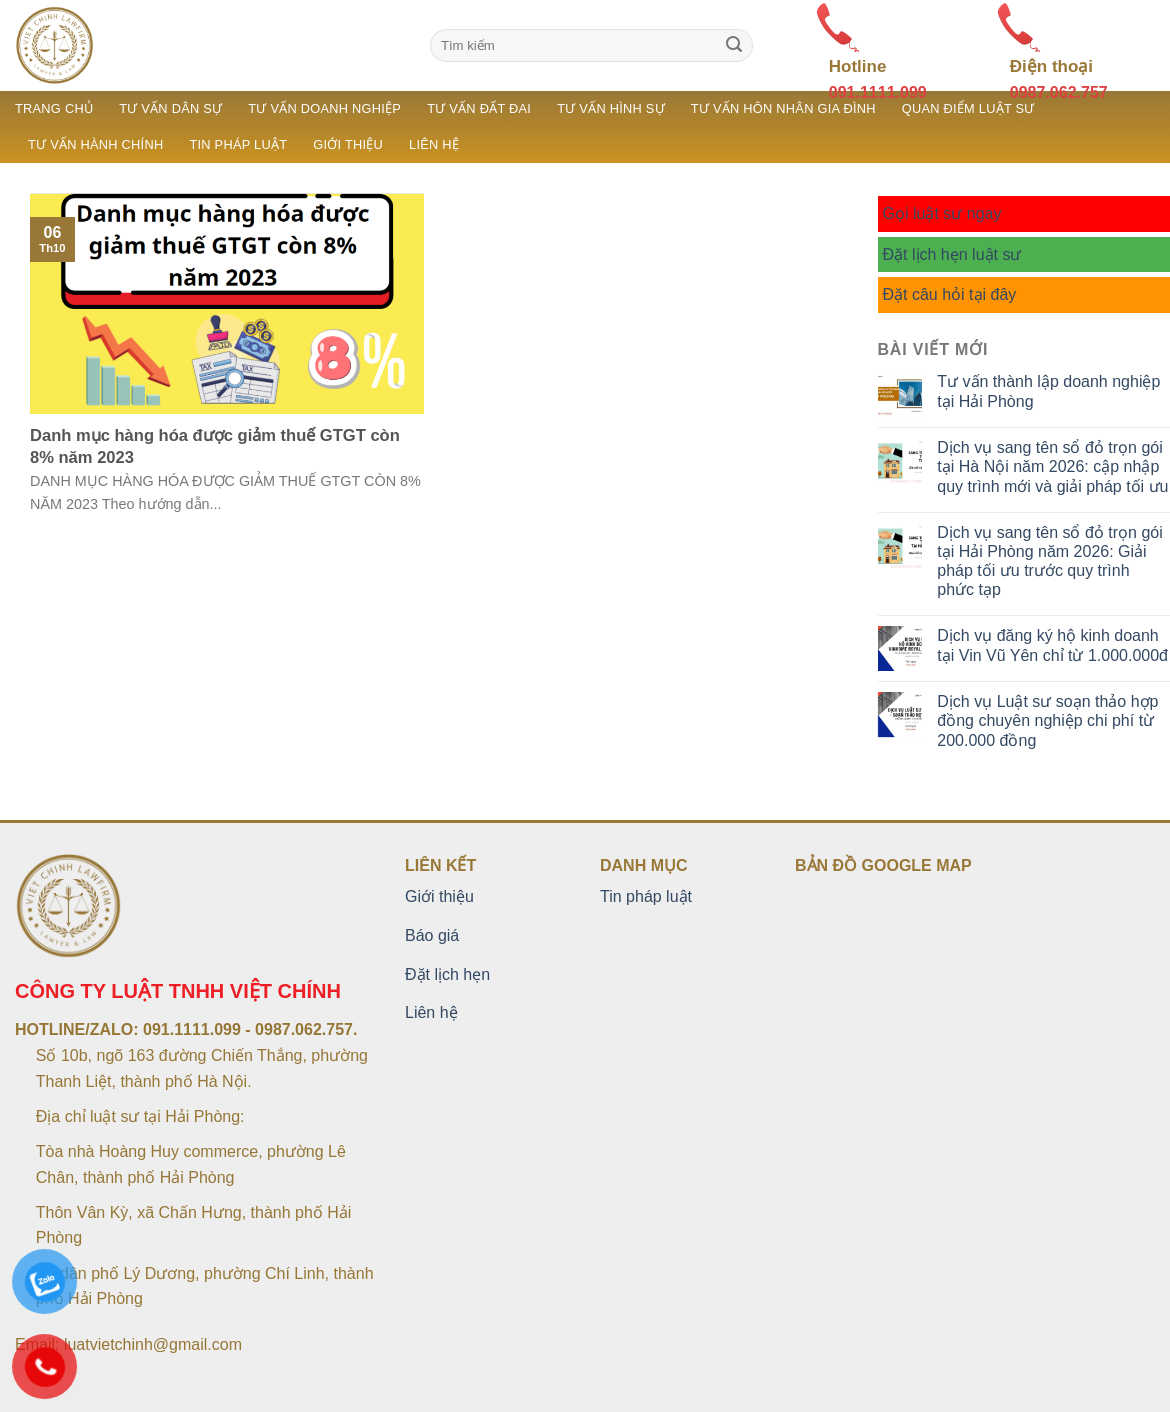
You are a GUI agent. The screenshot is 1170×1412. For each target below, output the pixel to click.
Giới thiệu (348, 144)
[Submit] (734, 46)
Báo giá (432, 935)
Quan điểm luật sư (968, 108)
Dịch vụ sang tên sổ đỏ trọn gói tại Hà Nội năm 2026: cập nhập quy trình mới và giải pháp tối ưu (1052, 466)
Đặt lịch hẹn (447, 974)
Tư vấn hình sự (611, 108)
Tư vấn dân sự (170, 108)
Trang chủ (54, 108)
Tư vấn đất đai (479, 108)
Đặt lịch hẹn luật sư (952, 254)
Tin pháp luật (238, 144)
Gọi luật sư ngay (942, 213)
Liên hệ (434, 144)
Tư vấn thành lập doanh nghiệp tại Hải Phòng (1048, 391)
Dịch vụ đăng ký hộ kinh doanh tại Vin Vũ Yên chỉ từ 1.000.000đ (1052, 645)
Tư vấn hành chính (95, 144)
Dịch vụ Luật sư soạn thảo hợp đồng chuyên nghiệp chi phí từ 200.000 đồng (1047, 720)
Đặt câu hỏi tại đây (950, 294)
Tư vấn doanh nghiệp (324, 108)
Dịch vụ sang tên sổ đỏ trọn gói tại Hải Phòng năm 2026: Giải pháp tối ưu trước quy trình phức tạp (1049, 561)
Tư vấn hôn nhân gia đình (783, 108)
